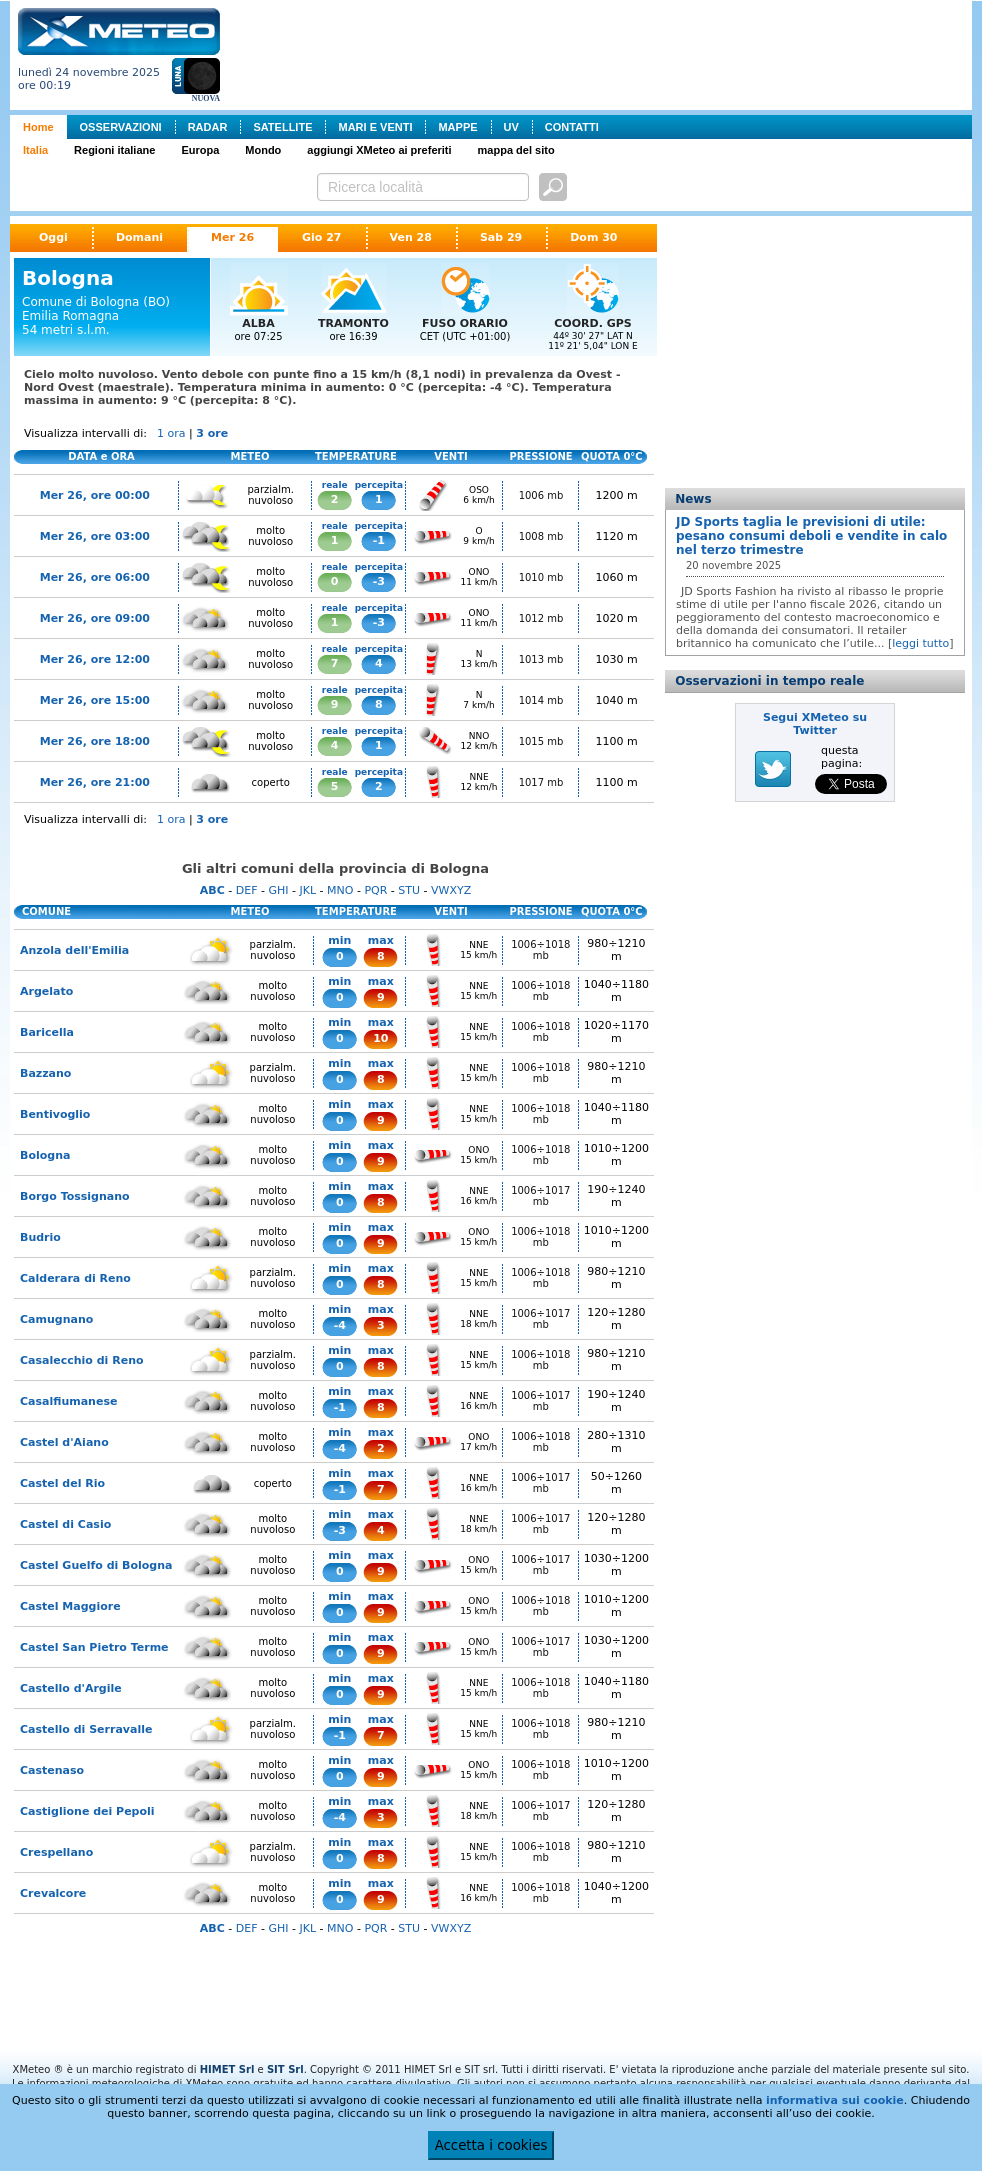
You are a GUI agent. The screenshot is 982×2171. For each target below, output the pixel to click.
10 (380, 1038)
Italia (35, 150)
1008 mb (541, 536)
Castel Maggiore (70, 1606)
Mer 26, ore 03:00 (95, 536)
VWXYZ (451, 890)
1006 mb (541, 495)
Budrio (40, 1237)
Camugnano (56, 1319)
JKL (307, 890)
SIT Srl (285, 2069)
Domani (139, 237)
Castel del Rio (62, 1483)
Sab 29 (501, 237)
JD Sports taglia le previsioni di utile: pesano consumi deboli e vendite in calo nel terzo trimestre (811, 536)
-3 (379, 581)
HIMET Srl (227, 2069)
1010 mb (541, 577)
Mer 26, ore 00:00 (95, 495)
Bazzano (45, 1073)
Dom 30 (593, 237)
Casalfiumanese (68, 1401)
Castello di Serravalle (86, 1729)
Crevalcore (53, 1893)
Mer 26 (232, 237)
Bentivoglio (55, 1114)
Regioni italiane (114, 150)
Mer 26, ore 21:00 (95, 782)
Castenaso (52, 1770)
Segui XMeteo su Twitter (815, 724)
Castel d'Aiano (64, 1442)
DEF (247, 890)
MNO (340, 890)
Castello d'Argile (71, 1688)
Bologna (45, 1155)
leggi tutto (920, 643)
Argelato (46, 991)
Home (38, 127)
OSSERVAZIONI (121, 127)
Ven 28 (411, 237)
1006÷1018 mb (540, 950)
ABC (212, 890)
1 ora (171, 433)
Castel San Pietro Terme (94, 1647)
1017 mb (541, 782)
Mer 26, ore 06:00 (95, 577)
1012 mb (541, 618)
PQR (375, 890)
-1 (379, 540)
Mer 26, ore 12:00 (95, 659)
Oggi (53, 237)
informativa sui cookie (835, 2100)
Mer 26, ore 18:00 (95, 741)
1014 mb (541, 700)
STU (409, 890)
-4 (340, 1325)
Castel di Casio (65, 1524)
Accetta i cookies (491, 2145)
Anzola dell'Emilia (74, 950)
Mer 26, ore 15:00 (95, 700)
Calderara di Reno (75, 1278)
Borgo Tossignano (75, 1196)
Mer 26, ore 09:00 (95, 618)
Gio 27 (322, 237)
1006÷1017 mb (540, 1196)
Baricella (47, 1032)
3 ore (212, 433)
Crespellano (56, 1852)
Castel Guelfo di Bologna (96, 1565)
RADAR (208, 127)
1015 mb (541, 741)
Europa (200, 150)
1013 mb (541, 659)
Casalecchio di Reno (82, 1360)
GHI (278, 890)
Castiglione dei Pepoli (87, 1811)
